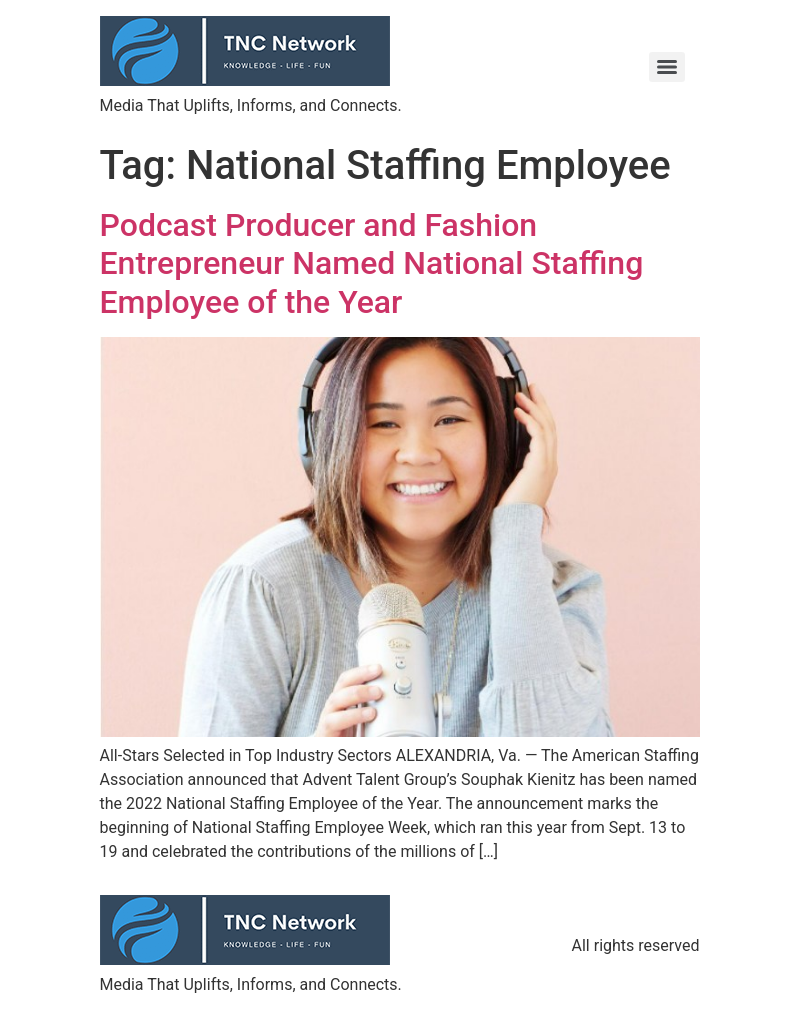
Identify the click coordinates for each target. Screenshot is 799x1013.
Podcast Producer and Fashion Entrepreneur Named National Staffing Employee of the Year (372, 263)
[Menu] (667, 67)
